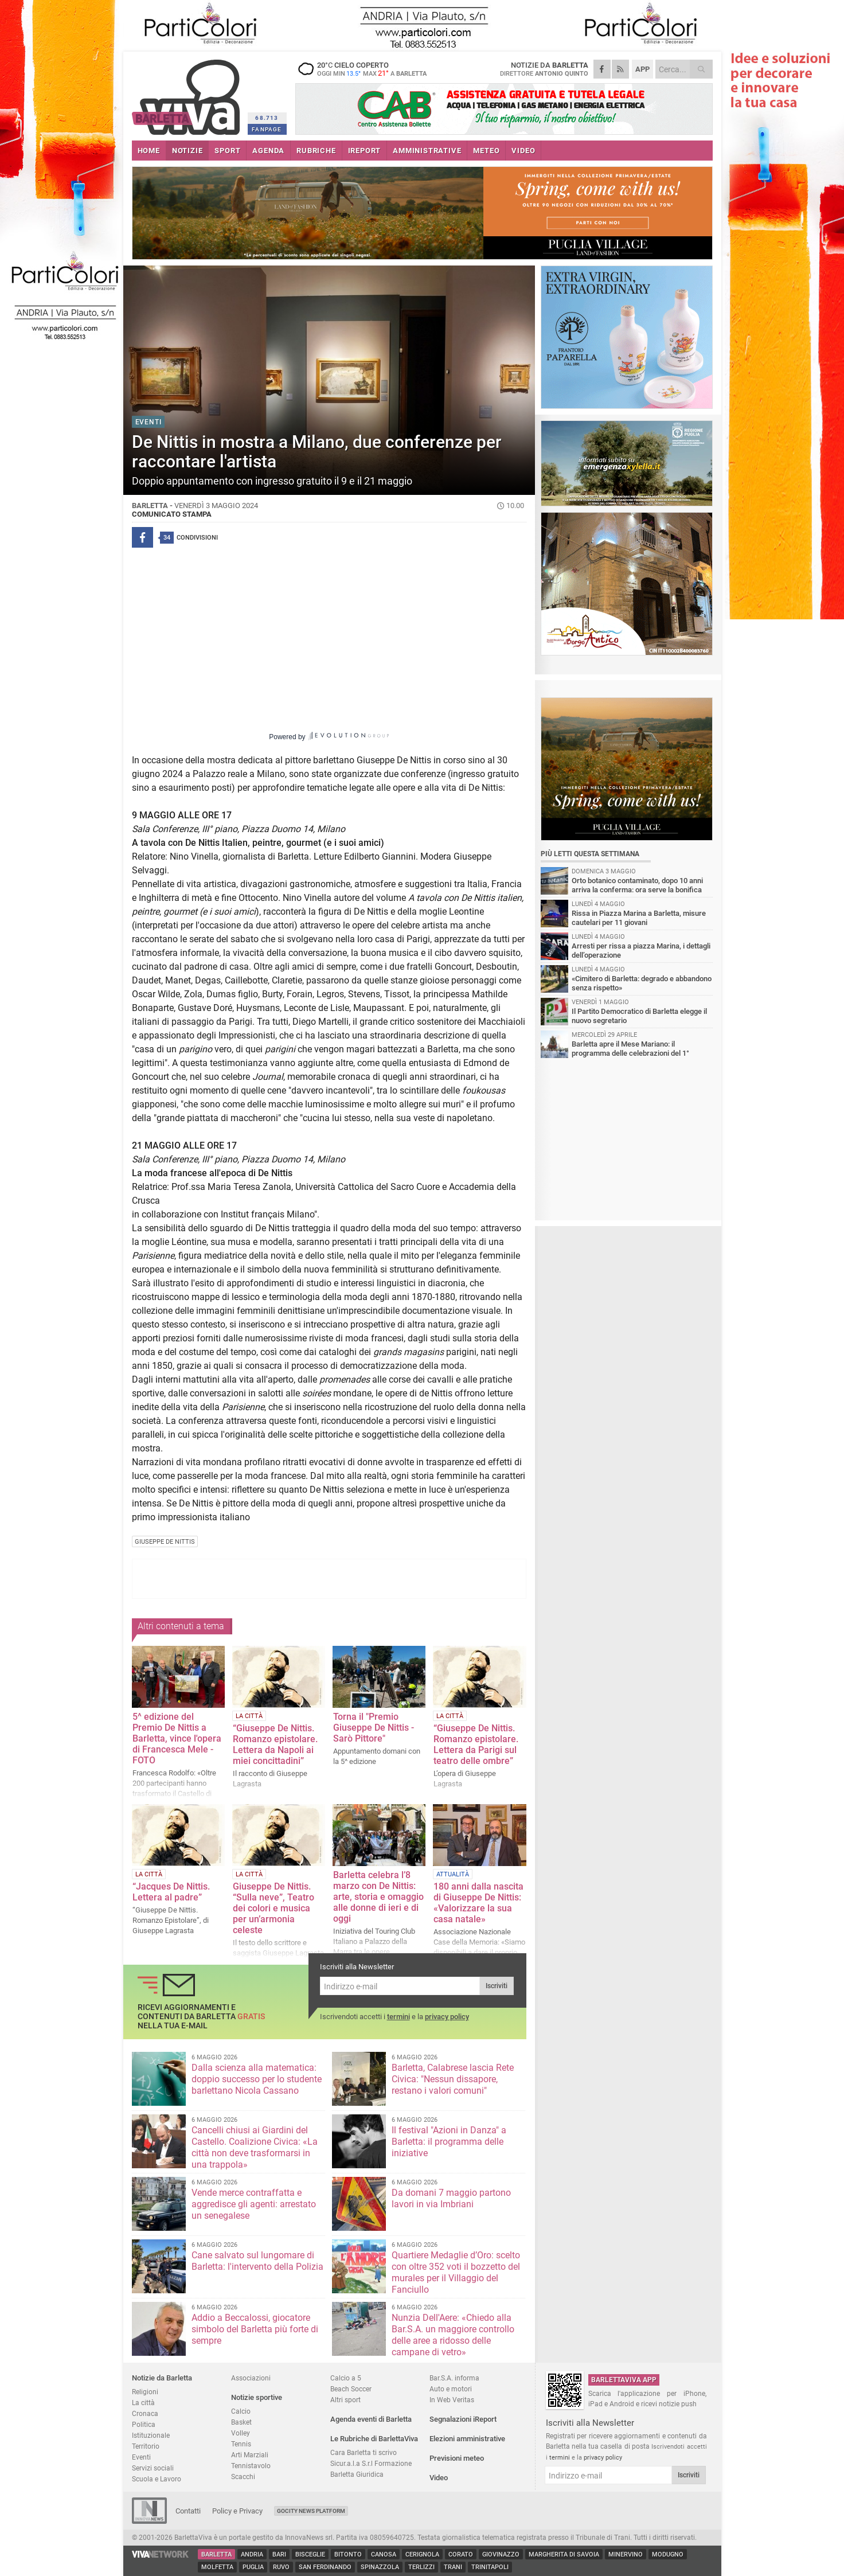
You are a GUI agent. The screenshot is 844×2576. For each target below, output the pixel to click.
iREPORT (364, 150)
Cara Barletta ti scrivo (363, 2452)
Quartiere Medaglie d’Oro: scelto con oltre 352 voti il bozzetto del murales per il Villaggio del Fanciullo (456, 2272)
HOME (149, 150)
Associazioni (251, 2378)
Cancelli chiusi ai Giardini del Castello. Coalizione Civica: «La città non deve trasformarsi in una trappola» (255, 2147)
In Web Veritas (451, 2399)
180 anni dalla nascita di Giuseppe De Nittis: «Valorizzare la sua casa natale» (478, 1903)
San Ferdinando (325, 2567)
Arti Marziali (249, 2454)
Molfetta (217, 2567)
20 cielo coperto (367, 69)
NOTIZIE (187, 150)
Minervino (625, 2554)
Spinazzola (380, 2567)
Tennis (241, 2444)
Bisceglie (310, 2554)
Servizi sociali (153, 2468)
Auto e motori (450, 2388)
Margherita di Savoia (564, 2554)
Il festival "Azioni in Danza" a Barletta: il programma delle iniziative (449, 2142)
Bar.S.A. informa (454, 2378)
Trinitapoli (490, 2567)
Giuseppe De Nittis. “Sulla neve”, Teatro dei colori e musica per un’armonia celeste (273, 1908)
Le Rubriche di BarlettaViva (374, 2438)
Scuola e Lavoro (156, 2478)
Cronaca (145, 2413)
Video (438, 2477)
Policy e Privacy (237, 2511)
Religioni (145, 2391)
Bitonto (348, 2554)
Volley (240, 2433)
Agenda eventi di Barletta (371, 2419)
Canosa (383, 2554)
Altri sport (345, 2399)
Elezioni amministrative (467, 2438)
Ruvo (281, 2567)
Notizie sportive (256, 2397)
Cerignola (422, 2554)
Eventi (141, 2457)
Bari (279, 2554)
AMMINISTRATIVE (427, 150)
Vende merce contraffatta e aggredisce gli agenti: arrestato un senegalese (254, 2204)
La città (143, 2402)
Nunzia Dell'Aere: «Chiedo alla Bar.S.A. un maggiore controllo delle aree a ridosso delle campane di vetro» (453, 2335)
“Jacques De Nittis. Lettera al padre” (171, 1892)
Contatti (188, 2511)
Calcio (241, 2411)
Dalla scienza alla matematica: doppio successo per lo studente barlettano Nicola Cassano (257, 2079)
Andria (252, 2554)
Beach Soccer (351, 2388)
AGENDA (268, 150)
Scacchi (243, 2476)
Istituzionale (151, 2435)
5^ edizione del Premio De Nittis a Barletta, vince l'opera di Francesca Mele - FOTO (176, 1738)
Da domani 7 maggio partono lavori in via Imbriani (451, 2198)
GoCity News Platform (311, 2511)
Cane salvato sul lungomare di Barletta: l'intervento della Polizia (257, 2261)
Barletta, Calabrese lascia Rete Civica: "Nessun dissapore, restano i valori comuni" (453, 2079)
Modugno (667, 2554)
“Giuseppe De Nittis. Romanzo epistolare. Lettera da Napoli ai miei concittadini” (275, 1744)
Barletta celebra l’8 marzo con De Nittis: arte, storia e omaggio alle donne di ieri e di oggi (378, 1896)
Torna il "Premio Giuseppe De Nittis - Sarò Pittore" (373, 1727)
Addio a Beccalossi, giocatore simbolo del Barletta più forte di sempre (255, 2329)
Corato (460, 2554)
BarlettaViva (188, 93)
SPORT (227, 150)
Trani (453, 2567)
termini (398, 2016)
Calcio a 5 (345, 2378)
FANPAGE (267, 129)
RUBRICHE (315, 150)
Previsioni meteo (456, 2458)
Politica (143, 2424)
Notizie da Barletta (162, 2378)
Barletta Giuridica (357, 2474)
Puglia (253, 2567)
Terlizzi (421, 2567)
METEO (486, 150)
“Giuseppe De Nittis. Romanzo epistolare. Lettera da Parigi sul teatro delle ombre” (475, 1744)
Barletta (216, 2554)
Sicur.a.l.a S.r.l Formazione (371, 2463)
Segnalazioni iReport (463, 2419)
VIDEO (523, 150)
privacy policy (447, 2016)
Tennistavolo (251, 2465)
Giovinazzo (500, 2554)
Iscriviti (496, 1986)
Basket (241, 2422)
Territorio (145, 2446)
